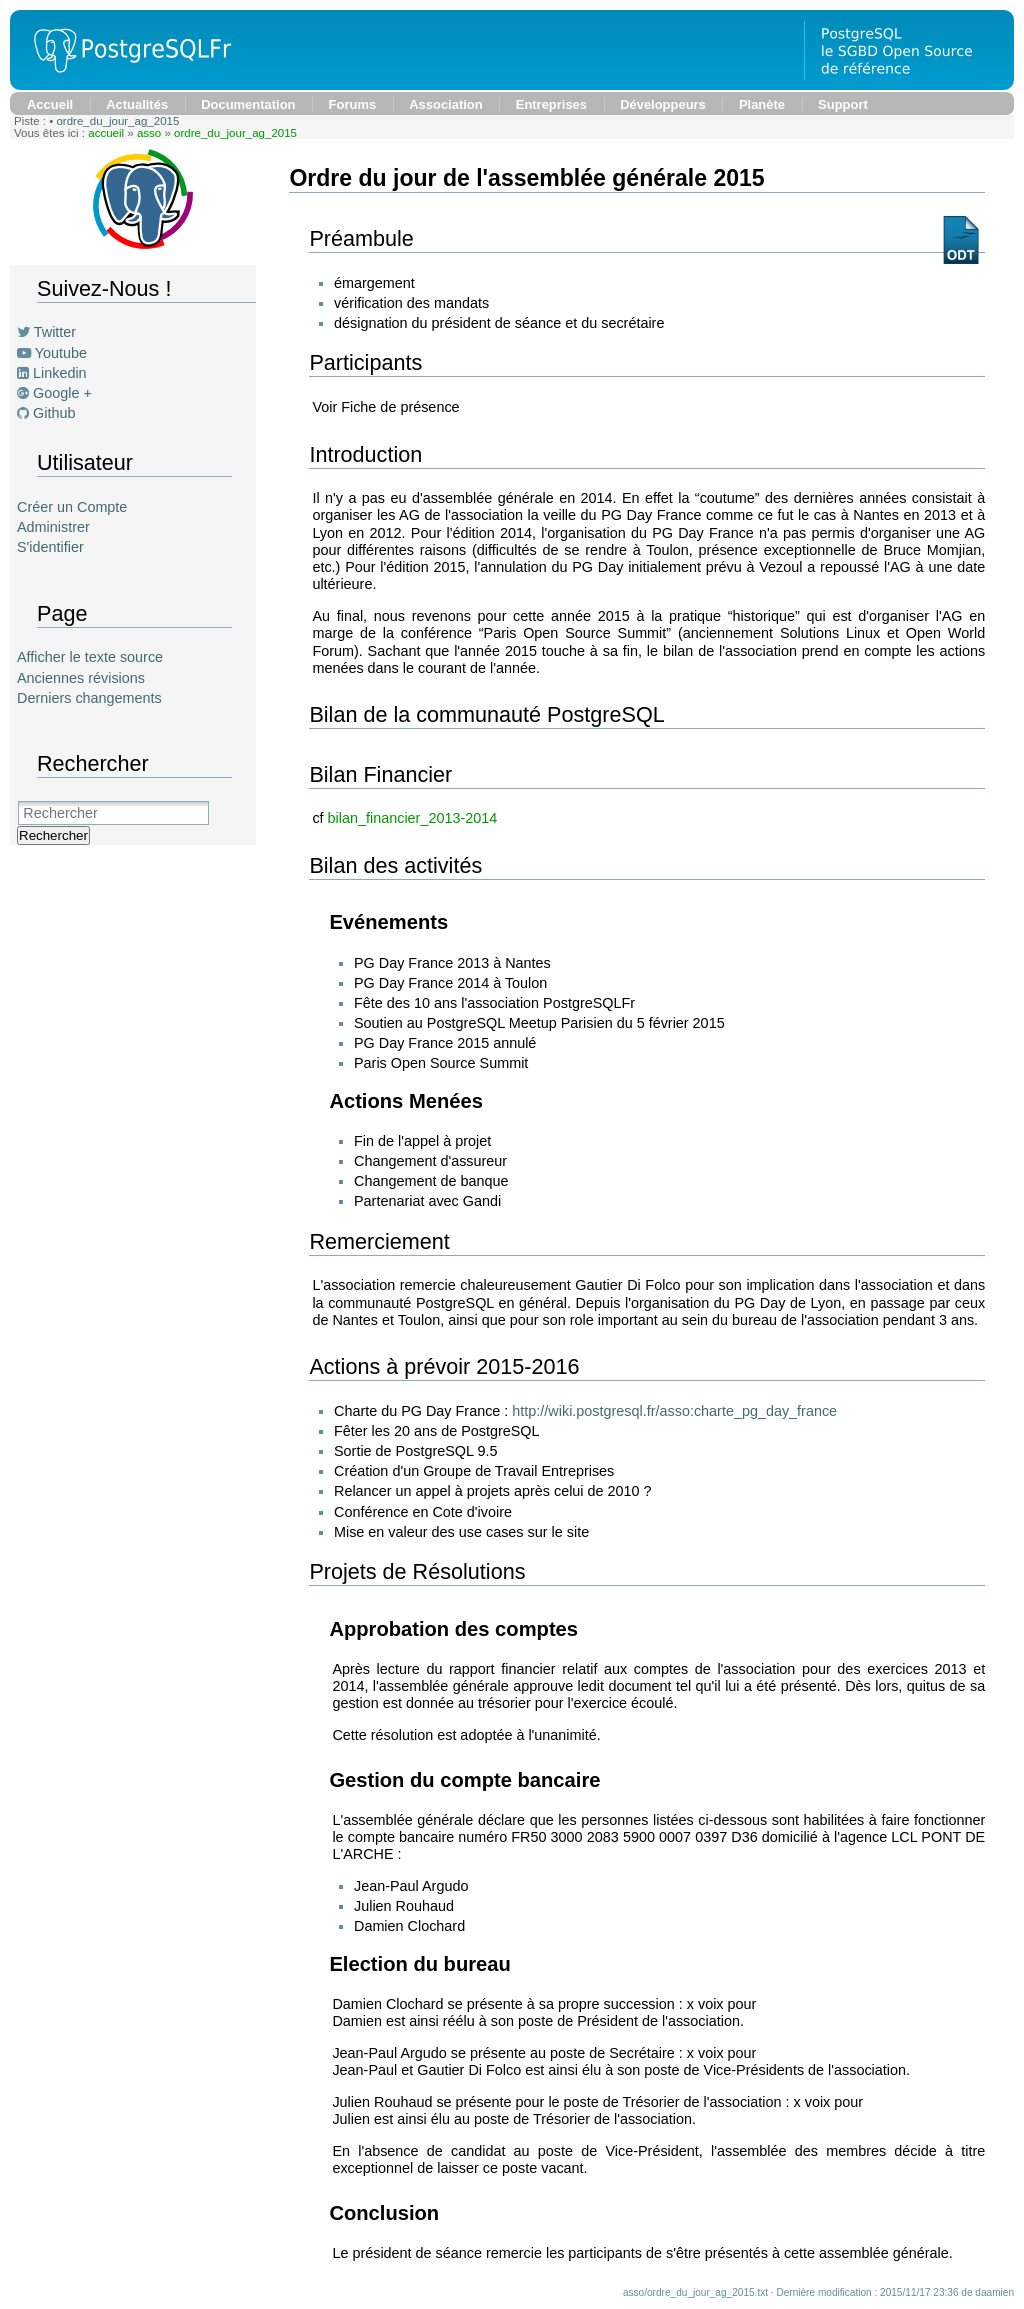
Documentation (248, 104)
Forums (353, 104)
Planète (762, 104)
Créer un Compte (72, 507)
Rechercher (53, 835)
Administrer (53, 527)
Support (843, 104)
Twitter (55, 332)
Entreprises (551, 104)
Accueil (50, 104)
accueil (106, 133)
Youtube (61, 353)
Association (445, 104)
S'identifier (50, 547)
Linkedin (60, 373)
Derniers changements (89, 698)
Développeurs (663, 104)
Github (54, 413)
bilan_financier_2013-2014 (413, 818)
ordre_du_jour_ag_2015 (117, 121)
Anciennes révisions (81, 678)
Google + (62, 393)
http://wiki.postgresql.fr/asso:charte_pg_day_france (674, 1411)
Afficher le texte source (90, 657)
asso (149, 133)
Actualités (137, 104)
